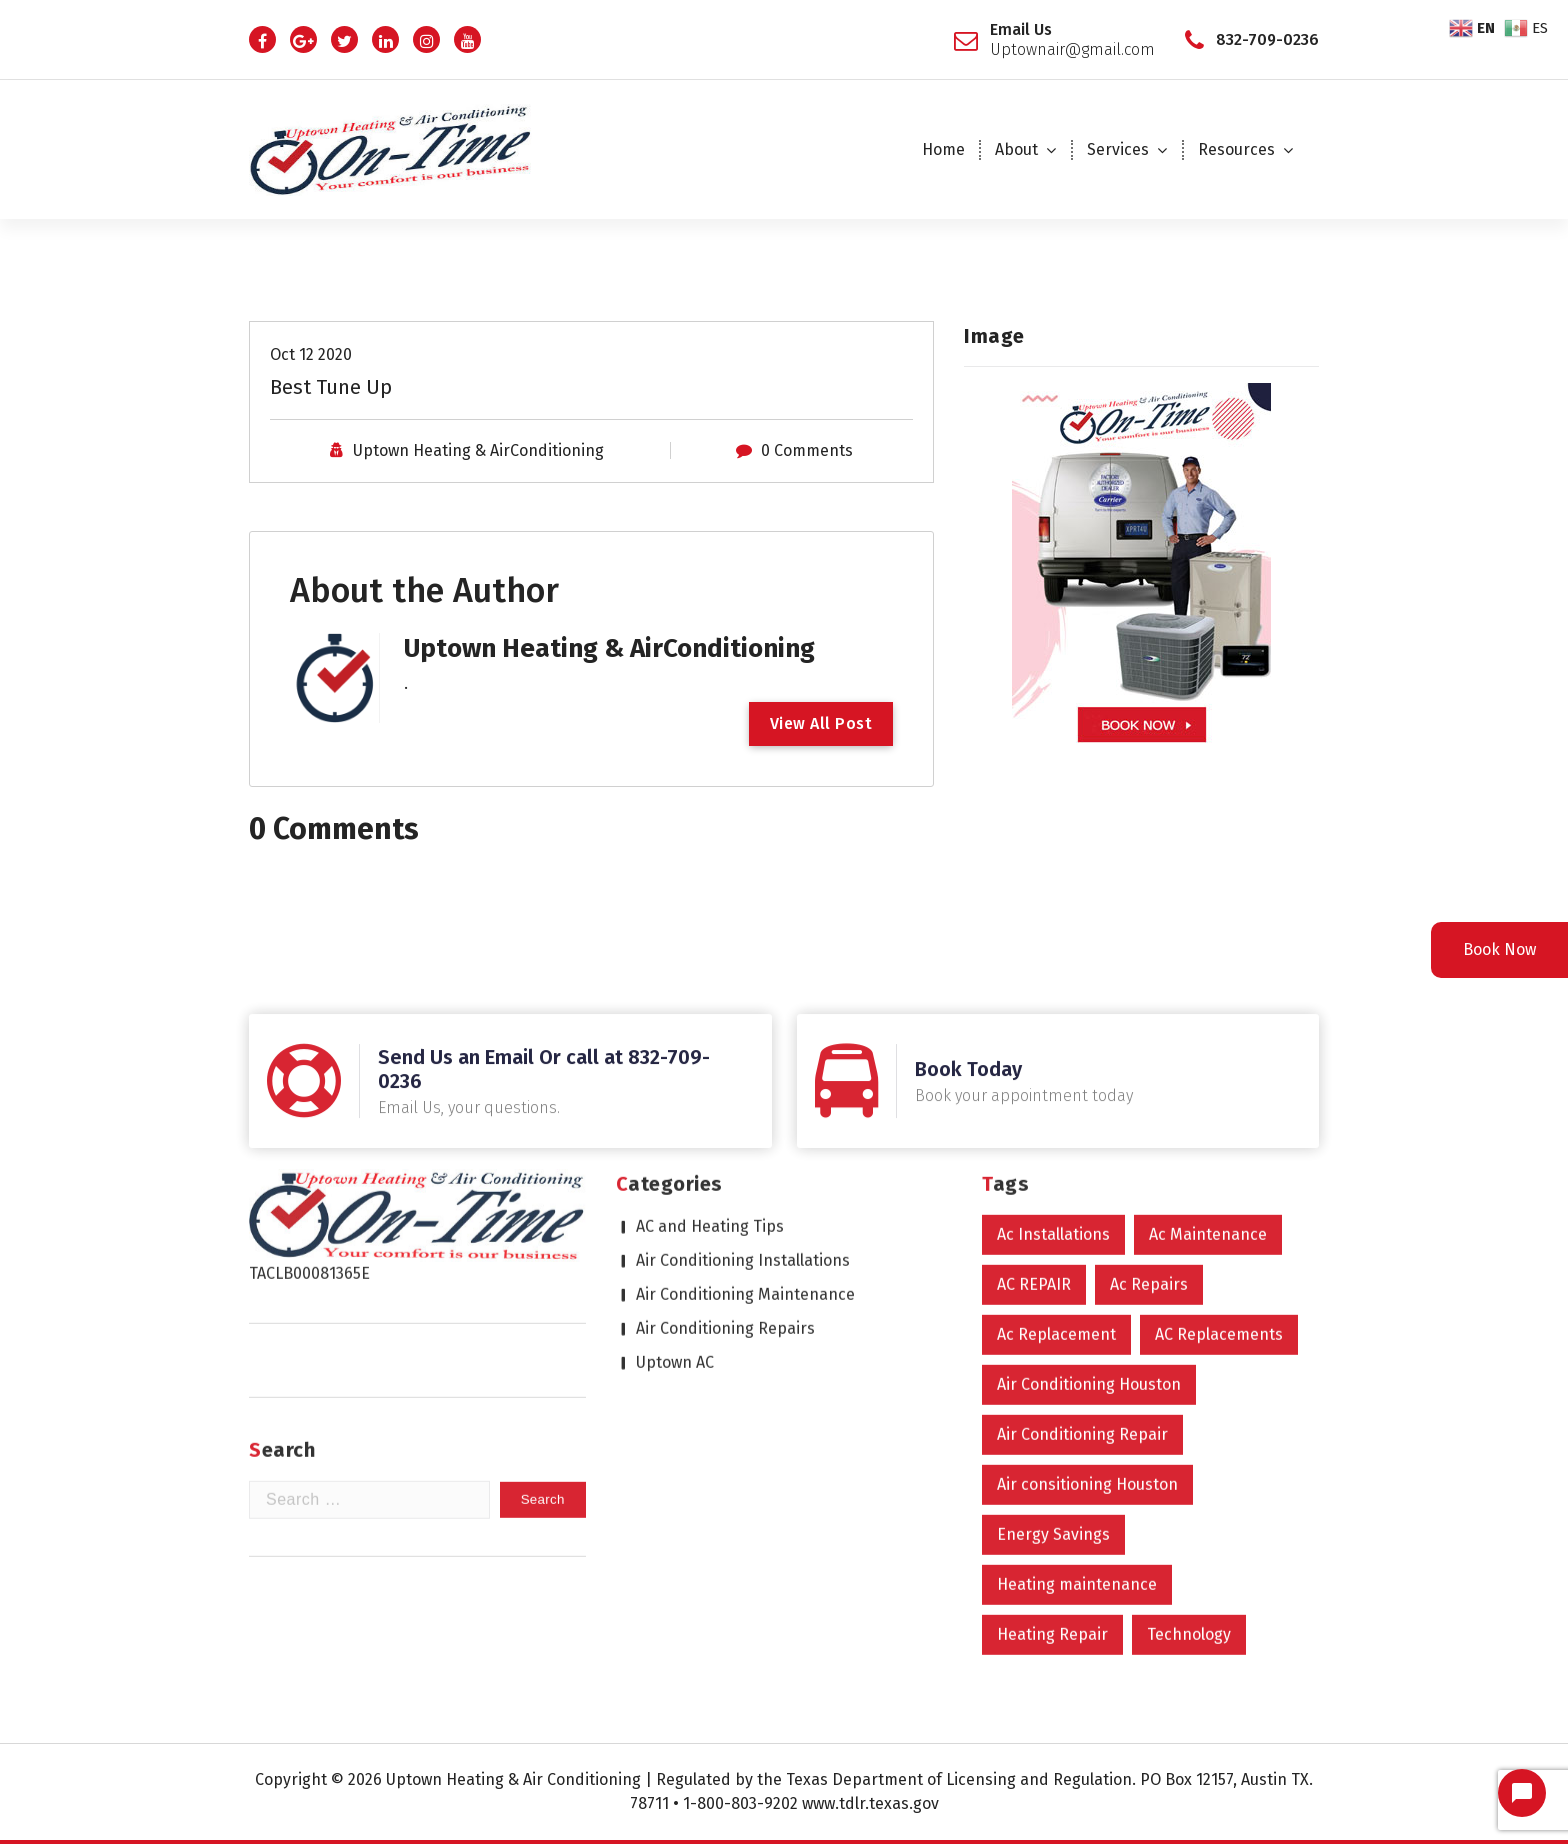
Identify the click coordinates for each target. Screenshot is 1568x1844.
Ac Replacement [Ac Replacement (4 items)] (1056, 1124)
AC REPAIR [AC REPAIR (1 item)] (1034, 1074)
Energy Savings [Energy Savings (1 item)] (1053, 1324)
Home (943, 149)
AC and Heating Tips (710, 1016)
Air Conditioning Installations (743, 1050)
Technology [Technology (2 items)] (1189, 1424)
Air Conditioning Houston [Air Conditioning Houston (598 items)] (1089, 1174)
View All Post (821, 722)
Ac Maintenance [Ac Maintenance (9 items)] (1208, 1024)
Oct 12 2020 (311, 352)
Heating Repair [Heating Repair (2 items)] (1052, 1424)
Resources (1236, 149)
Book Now (1499, 949)
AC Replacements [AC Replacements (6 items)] (1219, 1124)
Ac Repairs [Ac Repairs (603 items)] (1149, 1074)
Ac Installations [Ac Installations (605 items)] (1053, 1024)
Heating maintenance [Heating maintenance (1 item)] (1077, 1374)
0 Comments (807, 448)
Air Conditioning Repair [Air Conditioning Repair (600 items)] (1082, 1224)
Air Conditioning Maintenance (745, 1084)
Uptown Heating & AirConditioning (478, 448)
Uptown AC (675, 1152)
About (1016, 149)
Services (1118, 149)
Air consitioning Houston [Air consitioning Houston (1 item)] (1087, 1274)
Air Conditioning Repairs (725, 1118)
